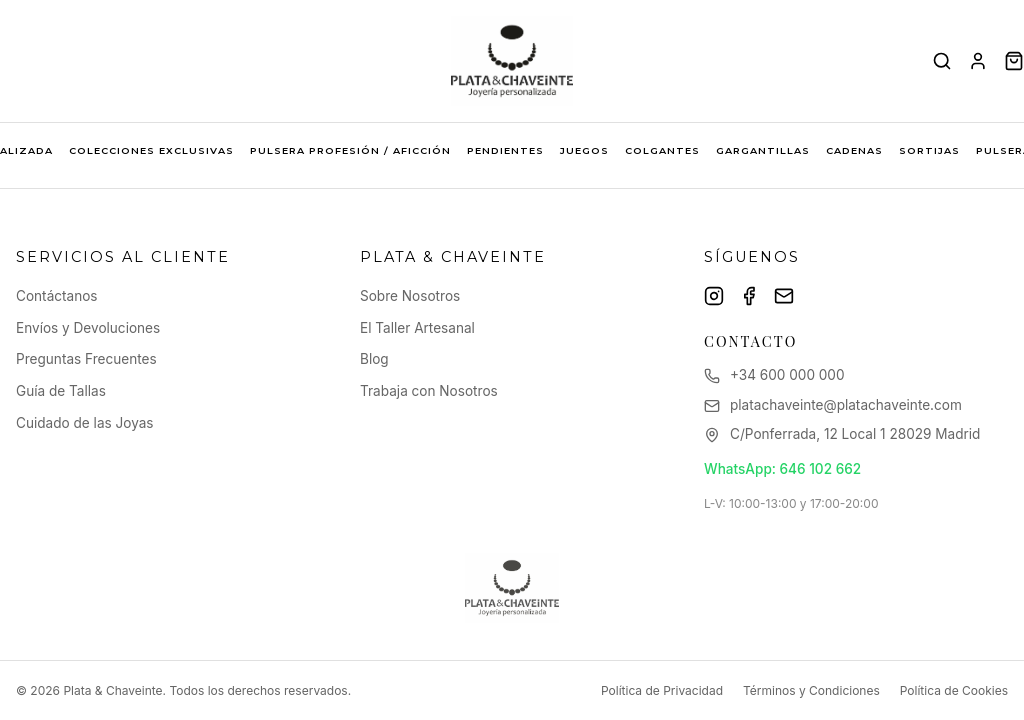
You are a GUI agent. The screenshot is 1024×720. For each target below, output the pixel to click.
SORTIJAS (929, 150)
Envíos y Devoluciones (88, 328)
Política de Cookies (954, 690)
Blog (374, 359)
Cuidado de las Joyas (85, 423)
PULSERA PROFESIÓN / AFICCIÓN (350, 150)
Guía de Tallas (61, 391)
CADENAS (854, 150)
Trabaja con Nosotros (429, 391)
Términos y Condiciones (811, 690)
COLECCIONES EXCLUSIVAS (151, 150)
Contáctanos (57, 296)
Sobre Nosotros (410, 296)
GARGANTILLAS (763, 150)
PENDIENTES (505, 150)
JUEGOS (584, 150)
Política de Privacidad (662, 690)
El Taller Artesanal (417, 328)
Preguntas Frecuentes (86, 359)
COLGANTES (662, 150)
